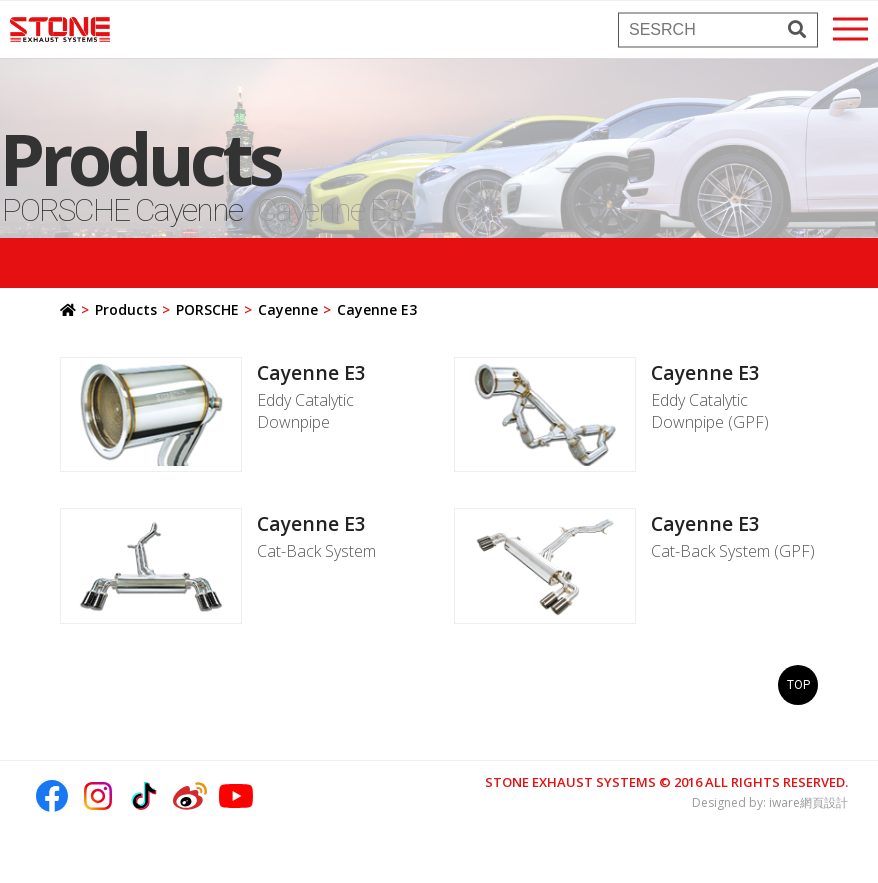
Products (126, 309)
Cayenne (288, 309)
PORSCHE (207, 309)
